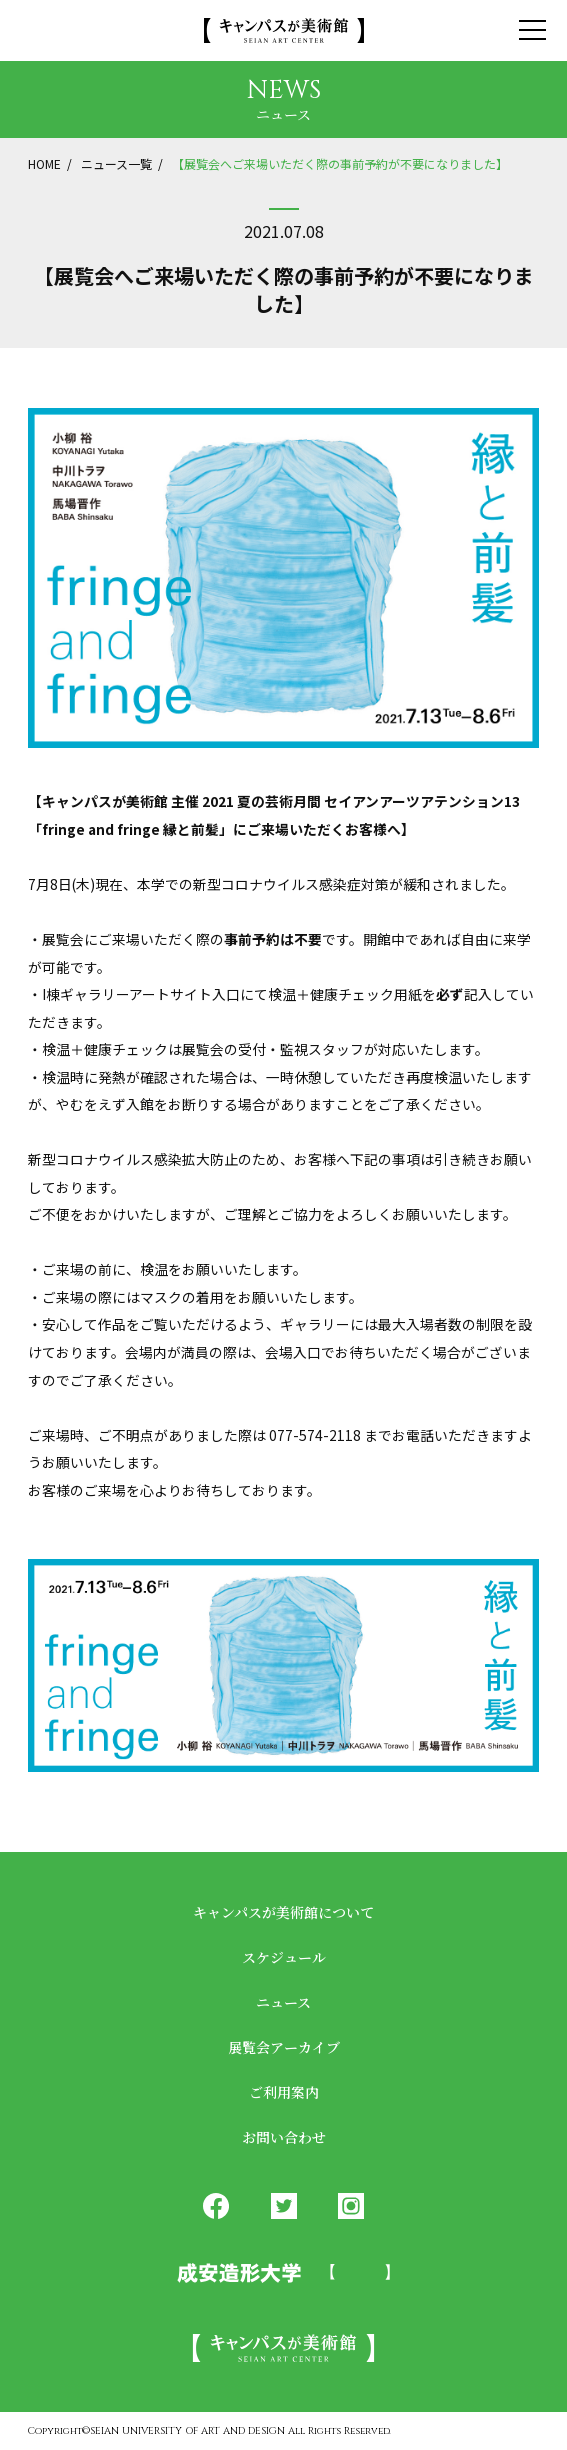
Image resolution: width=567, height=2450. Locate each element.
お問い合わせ (284, 2137)
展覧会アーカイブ (284, 2047)
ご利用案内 (284, 2092)
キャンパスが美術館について (283, 1912)
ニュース (283, 2002)
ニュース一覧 (116, 163)
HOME (44, 163)
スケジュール (284, 1957)
